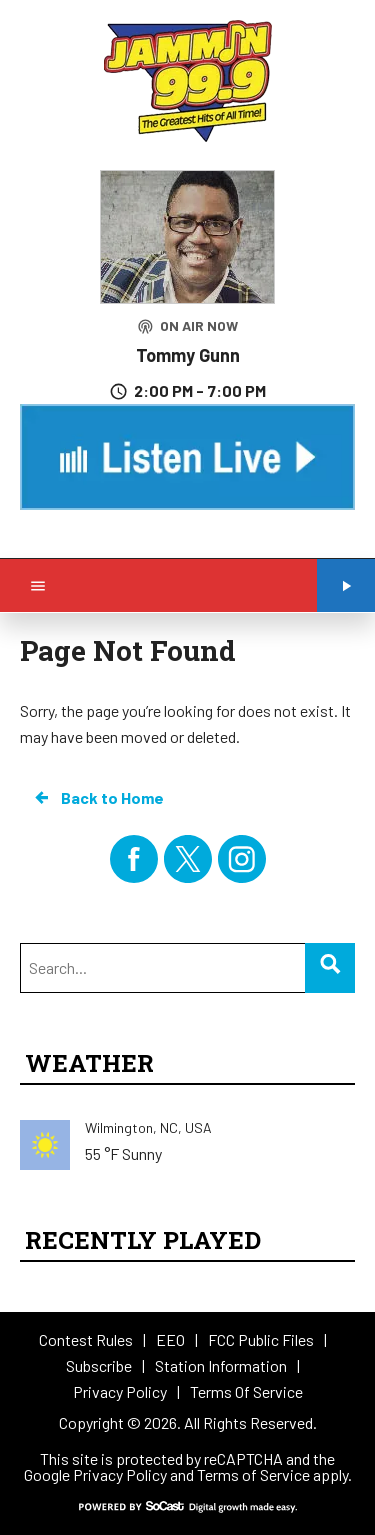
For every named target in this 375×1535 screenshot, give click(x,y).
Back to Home (98, 798)
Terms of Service (253, 1474)
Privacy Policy (120, 1474)
